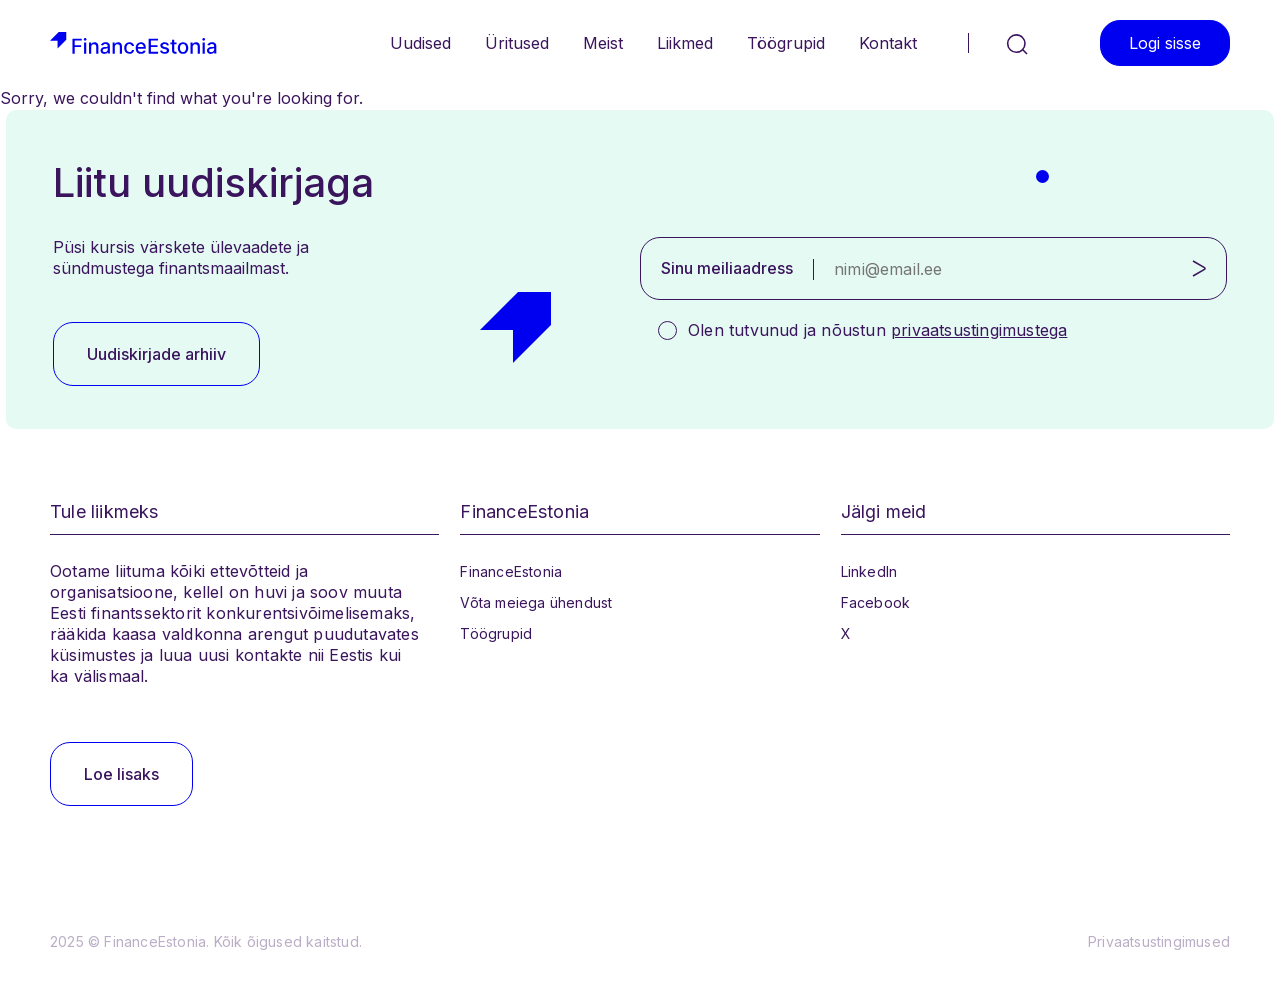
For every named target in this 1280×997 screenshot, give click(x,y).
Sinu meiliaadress (727, 268)
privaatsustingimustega (979, 330)
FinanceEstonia (511, 571)
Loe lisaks (121, 774)
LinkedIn (869, 571)
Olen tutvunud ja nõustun (877, 330)
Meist (603, 43)
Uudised (420, 43)
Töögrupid (786, 43)
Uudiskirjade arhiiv (156, 354)
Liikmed (685, 43)
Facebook (876, 602)
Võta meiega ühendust (536, 602)
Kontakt (888, 43)
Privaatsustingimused (1159, 941)
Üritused (517, 43)
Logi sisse (1165, 43)
